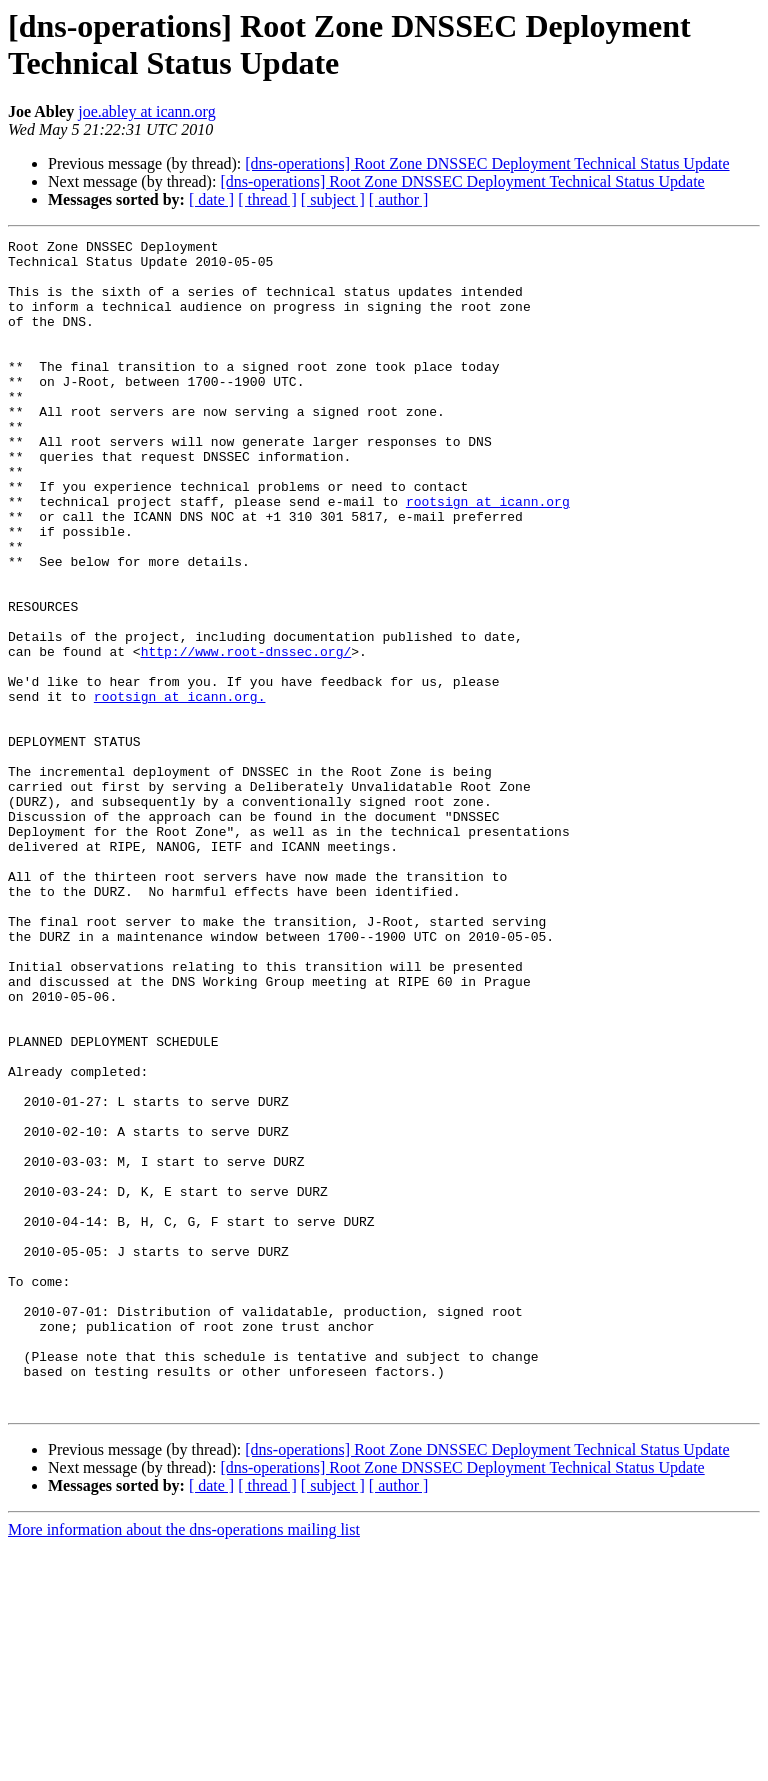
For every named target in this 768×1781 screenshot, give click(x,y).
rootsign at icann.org (488, 555)
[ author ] (399, 199)
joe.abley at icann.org (146, 111)
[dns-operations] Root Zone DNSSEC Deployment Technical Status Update (487, 163)
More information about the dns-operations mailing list (184, 1763)
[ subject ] (333, 199)
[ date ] (211, 199)
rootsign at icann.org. (180, 789)
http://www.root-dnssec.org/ (246, 735)
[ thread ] (267, 199)
